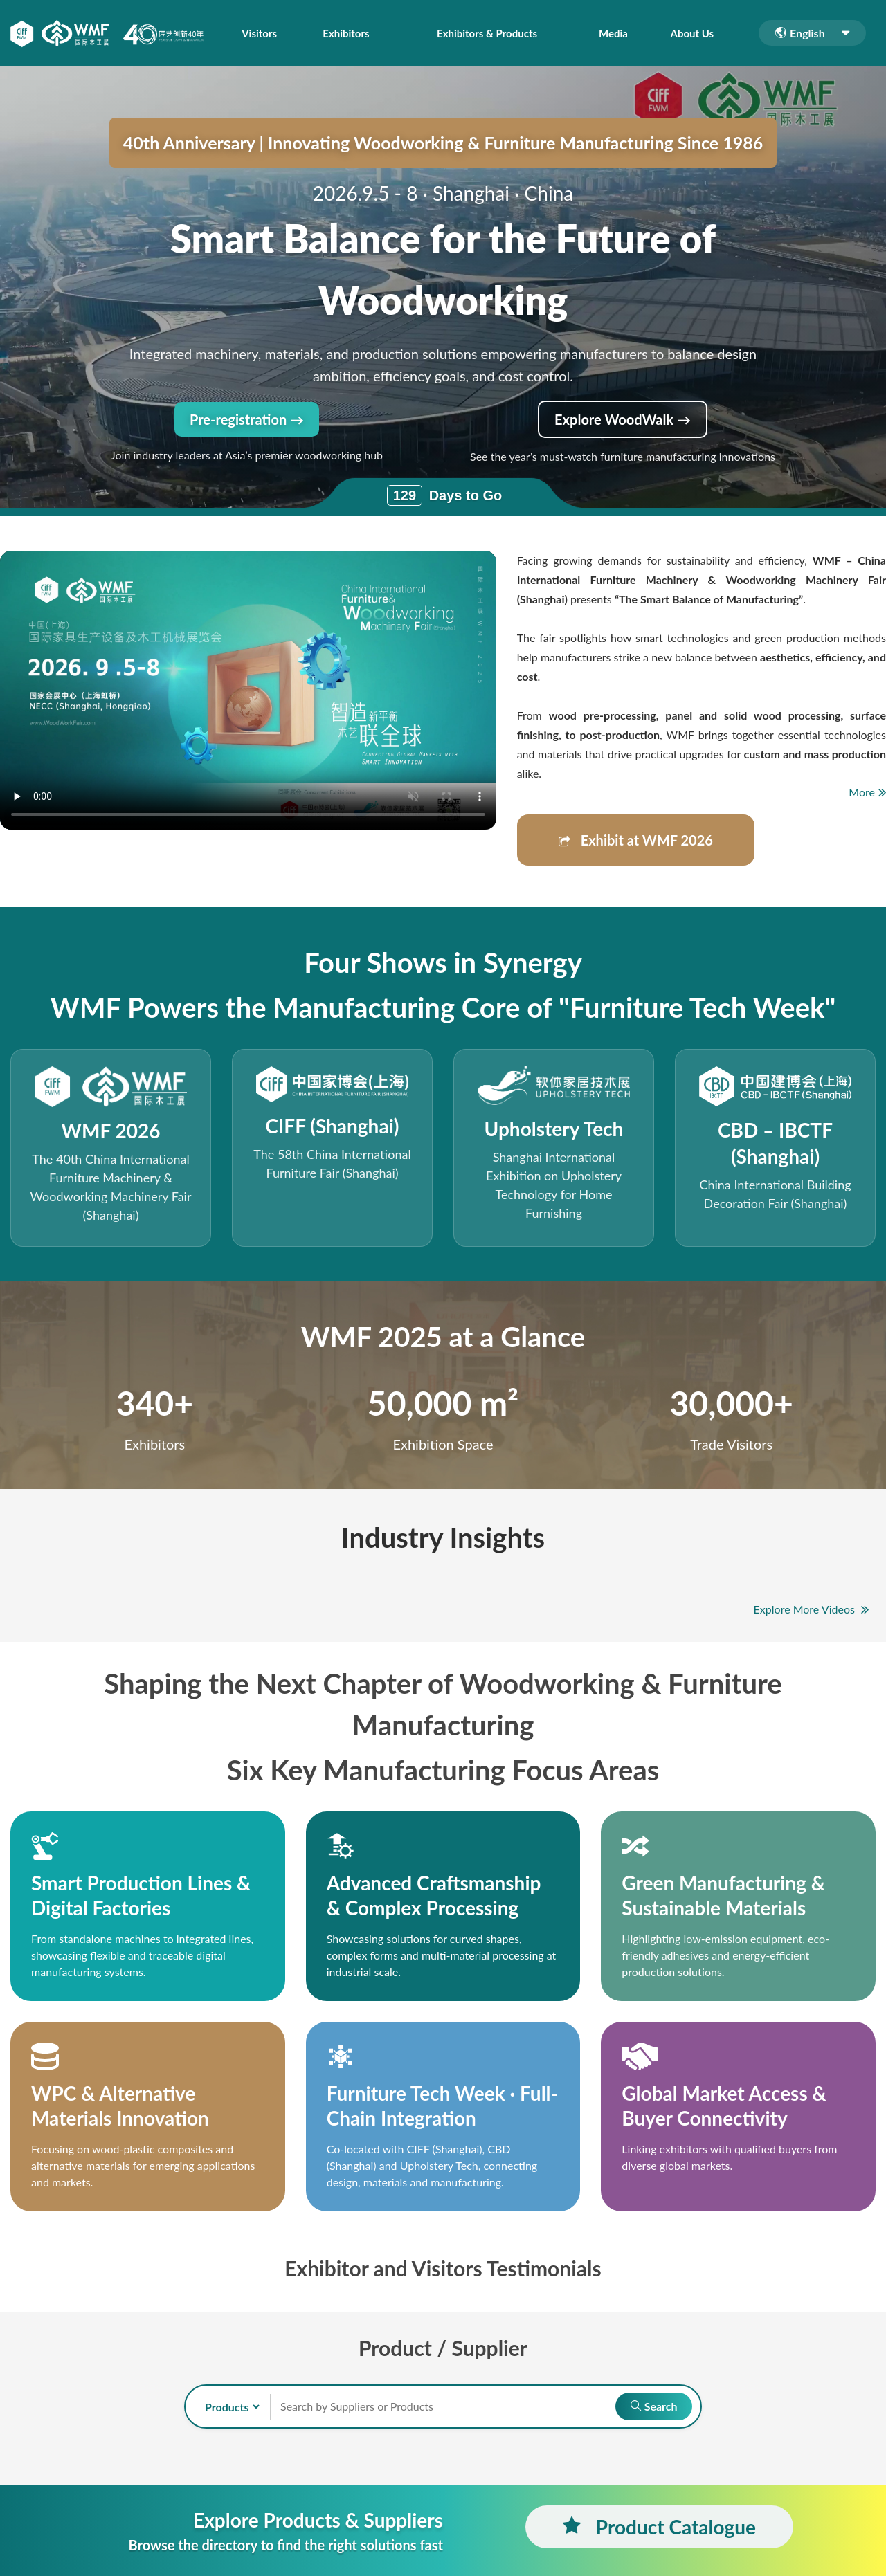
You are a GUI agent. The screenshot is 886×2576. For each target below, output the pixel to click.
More (867, 792)
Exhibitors (344, 33)
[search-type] (226, 2407)
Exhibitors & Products (488, 33)
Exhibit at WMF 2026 (636, 840)
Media (616, 33)
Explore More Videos (811, 1609)
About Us (693, 33)
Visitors (259, 33)
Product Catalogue (659, 2527)
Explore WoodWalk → (622, 419)
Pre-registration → (247, 419)
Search (652, 2406)
